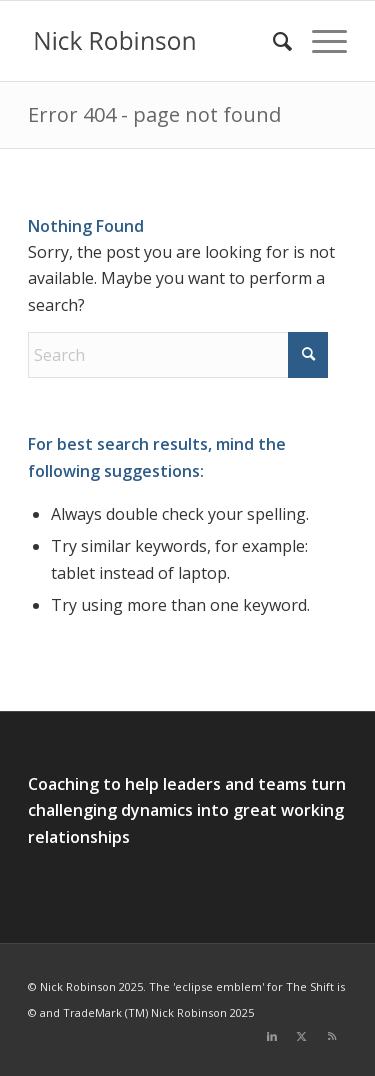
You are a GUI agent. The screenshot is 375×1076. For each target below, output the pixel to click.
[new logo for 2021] (155, 41)
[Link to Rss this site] (332, 1036)
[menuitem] (272, 41)
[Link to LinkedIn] (272, 1036)
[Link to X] (302, 1036)
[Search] (272, 41)
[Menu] (319, 41)
